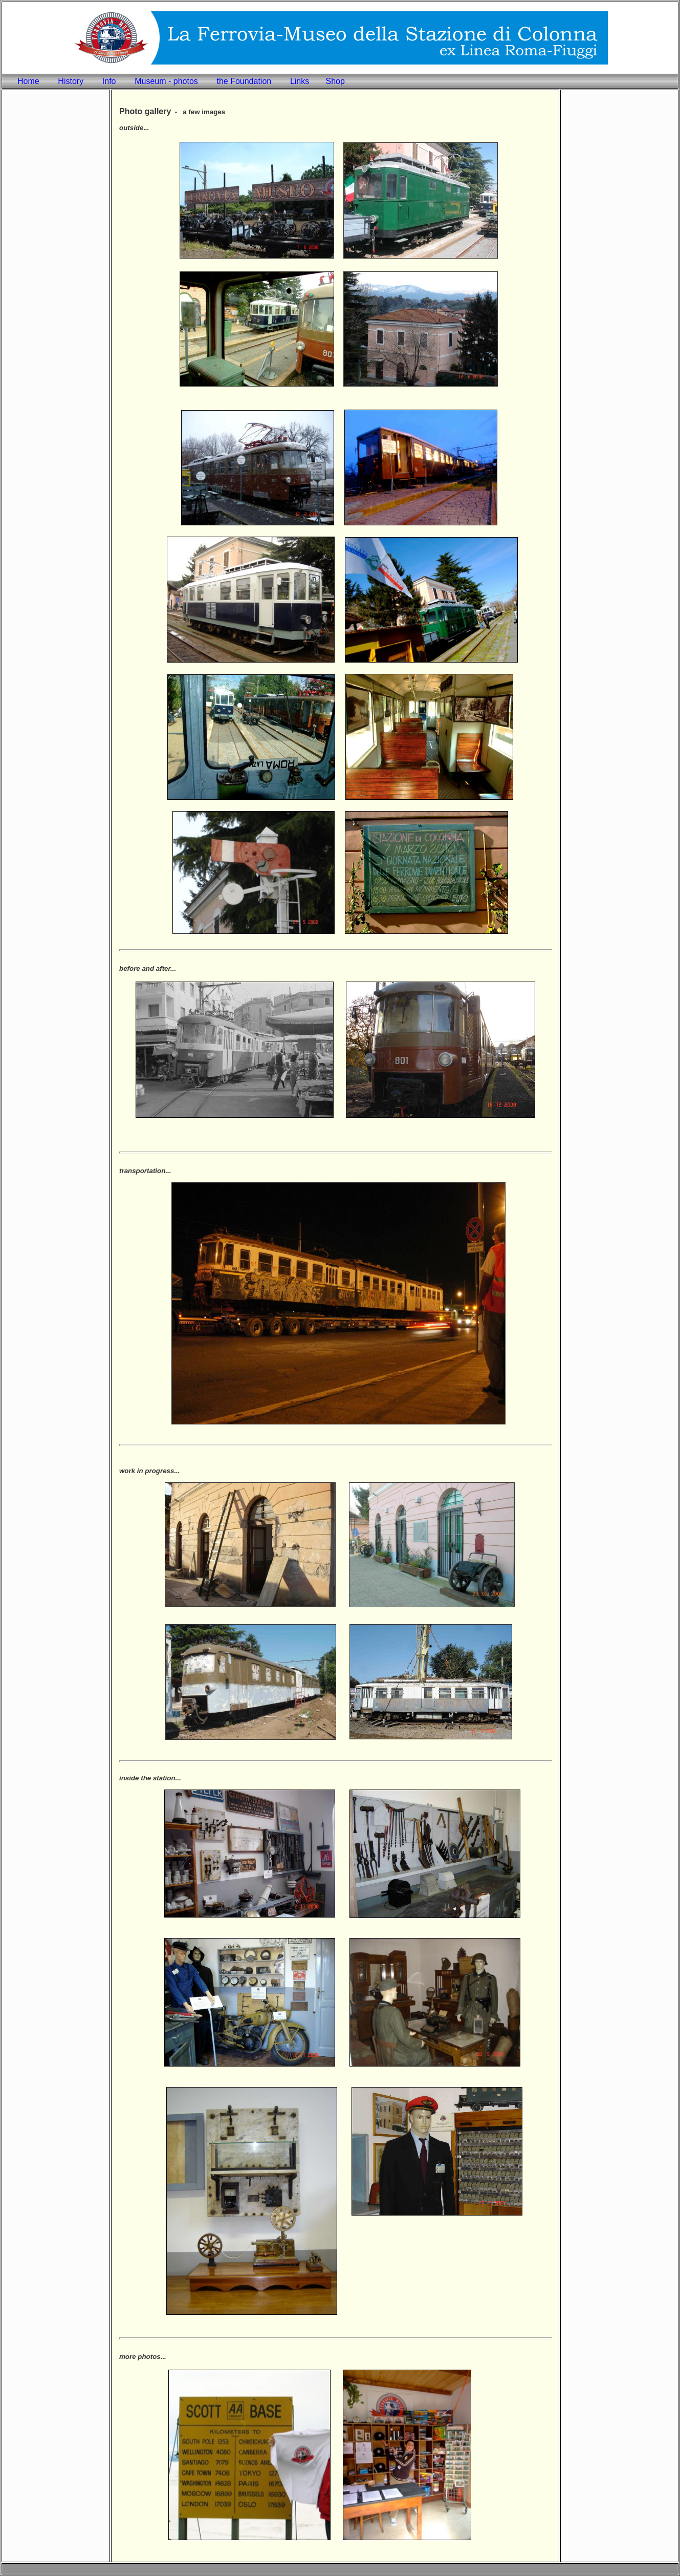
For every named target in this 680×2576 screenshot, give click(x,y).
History (70, 81)
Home (28, 81)
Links (299, 81)
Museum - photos (166, 81)
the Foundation (243, 81)
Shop (334, 81)
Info (109, 81)
